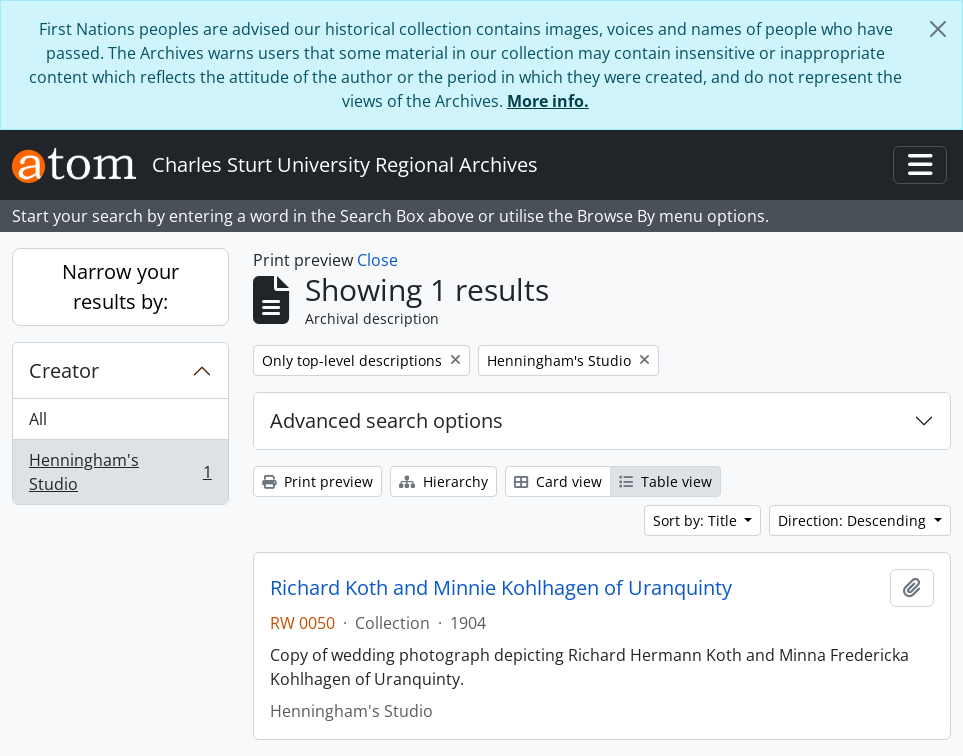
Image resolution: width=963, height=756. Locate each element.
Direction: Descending (854, 520)
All (38, 419)
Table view (665, 481)
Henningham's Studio (120, 472)
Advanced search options (386, 420)
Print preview (317, 481)
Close (377, 260)
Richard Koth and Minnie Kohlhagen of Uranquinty (501, 588)
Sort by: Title (697, 520)
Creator (64, 370)
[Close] (938, 29)
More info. (548, 101)
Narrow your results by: (120, 286)
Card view (558, 481)
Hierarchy (443, 481)
